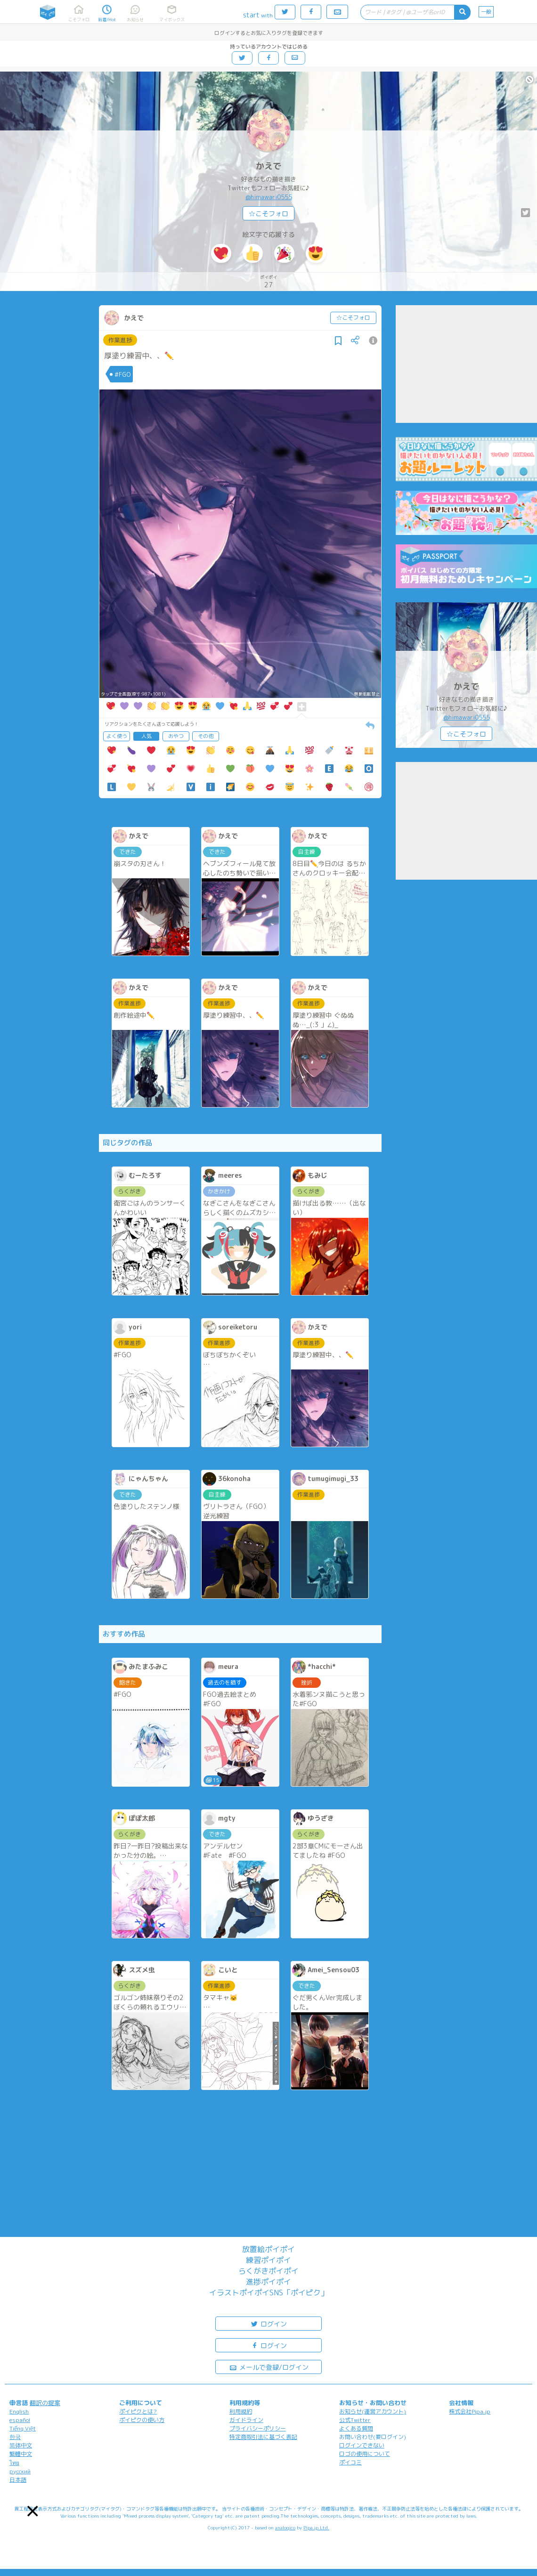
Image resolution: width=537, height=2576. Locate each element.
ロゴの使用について (364, 2454)
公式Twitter (355, 2420)
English (19, 2411)
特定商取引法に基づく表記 (263, 2437)
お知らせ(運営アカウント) (372, 2411)
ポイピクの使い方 (141, 2420)
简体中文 (20, 2445)
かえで (268, 166)
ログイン (268, 2323)
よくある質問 (356, 2428)
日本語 (17, 2480)
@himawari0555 (268, 197)
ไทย (14, 2463)
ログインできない (361, 2445)
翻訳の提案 (45, 2402)
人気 (146, 736)
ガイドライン (246, 2420)
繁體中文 (20, 2454)
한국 (15, 2437)
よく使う (116, 736)
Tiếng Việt (22, 2428)
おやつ (176, 736)
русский (20, 2471)
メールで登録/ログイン (269, 2367)
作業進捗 (120, 340)
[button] (32, 2511)
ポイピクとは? (138, 2411)
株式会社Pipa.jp (469, 2411)
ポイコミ (350, 2462)
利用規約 (240, 2411)
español (19, 2420)
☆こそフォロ (268, 213)
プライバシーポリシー (257, 2428)
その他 (205, 736)
